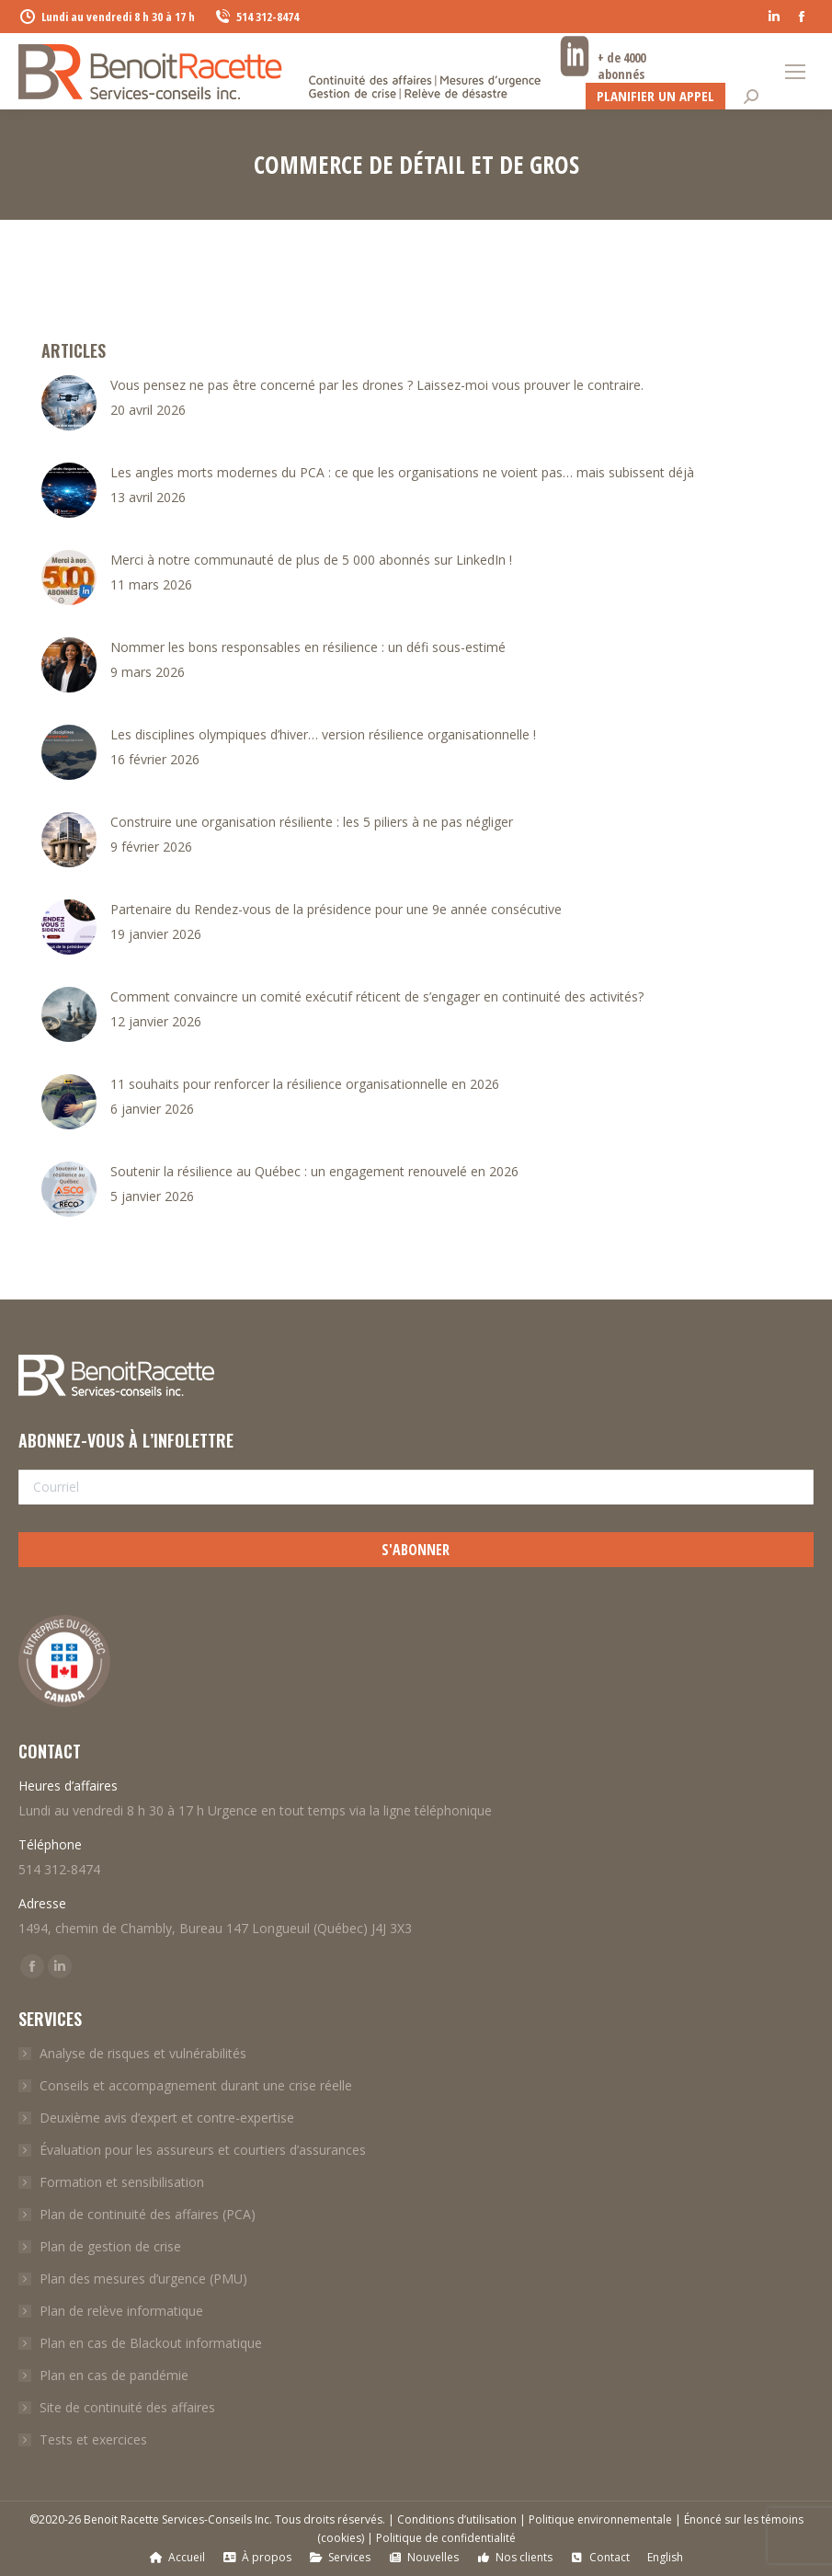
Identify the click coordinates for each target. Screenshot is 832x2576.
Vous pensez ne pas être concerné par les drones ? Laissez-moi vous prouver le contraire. (377, 385)
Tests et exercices (93, 2439)
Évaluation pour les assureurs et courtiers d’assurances (203, 2149)
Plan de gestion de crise (110, 2246)
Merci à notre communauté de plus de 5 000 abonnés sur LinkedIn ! (311, 559)
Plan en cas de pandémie (114, 2375)
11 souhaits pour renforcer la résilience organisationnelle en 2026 (304, 1084)
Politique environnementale (600, 2519)
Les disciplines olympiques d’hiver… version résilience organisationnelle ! (323, 734)
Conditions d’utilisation (457, 2519)
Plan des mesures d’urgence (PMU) (143, 2278)
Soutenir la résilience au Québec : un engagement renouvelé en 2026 (314, 1171)
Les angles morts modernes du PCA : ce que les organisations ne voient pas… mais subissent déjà (402, 472)
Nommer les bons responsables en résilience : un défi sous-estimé (308, 647)
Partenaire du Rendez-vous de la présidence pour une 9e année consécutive (336, 909)
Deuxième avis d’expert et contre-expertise (167, 2117)
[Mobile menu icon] (795, 71)
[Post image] (69, 402)
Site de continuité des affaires (127, 2407)
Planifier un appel (655, 95)
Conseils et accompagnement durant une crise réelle (196, 2085)
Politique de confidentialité (446, 2538)
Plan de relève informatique (121, 2310)
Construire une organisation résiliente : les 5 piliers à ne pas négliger (311, 821)
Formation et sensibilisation (122, 2182)
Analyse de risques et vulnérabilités (143, 2053)
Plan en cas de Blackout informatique (151, 2343)
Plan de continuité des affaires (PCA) (148, 2214)
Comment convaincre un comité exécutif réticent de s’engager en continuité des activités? (377, 996)
